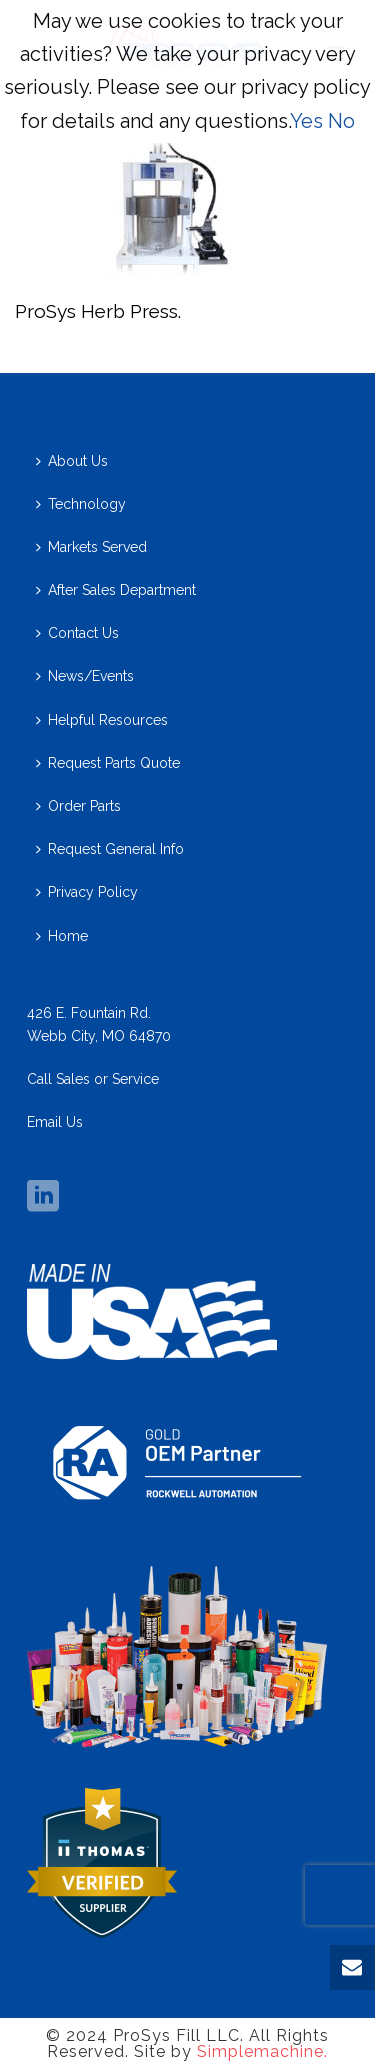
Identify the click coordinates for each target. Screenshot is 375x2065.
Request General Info (110, 849)
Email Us (55, 1122)
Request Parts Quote (108, 763)
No (341, 121)
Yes (306, 121)
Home (62, 936)
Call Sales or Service (93, 1079)
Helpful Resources (102, 720)
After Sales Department (116, 590)
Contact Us (77, 633)
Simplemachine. (262, 2051)
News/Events (85, 676)
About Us (72, 461)
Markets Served (91, 547)
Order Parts (78, 806)
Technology (81, 504)
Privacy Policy (87, 892)
